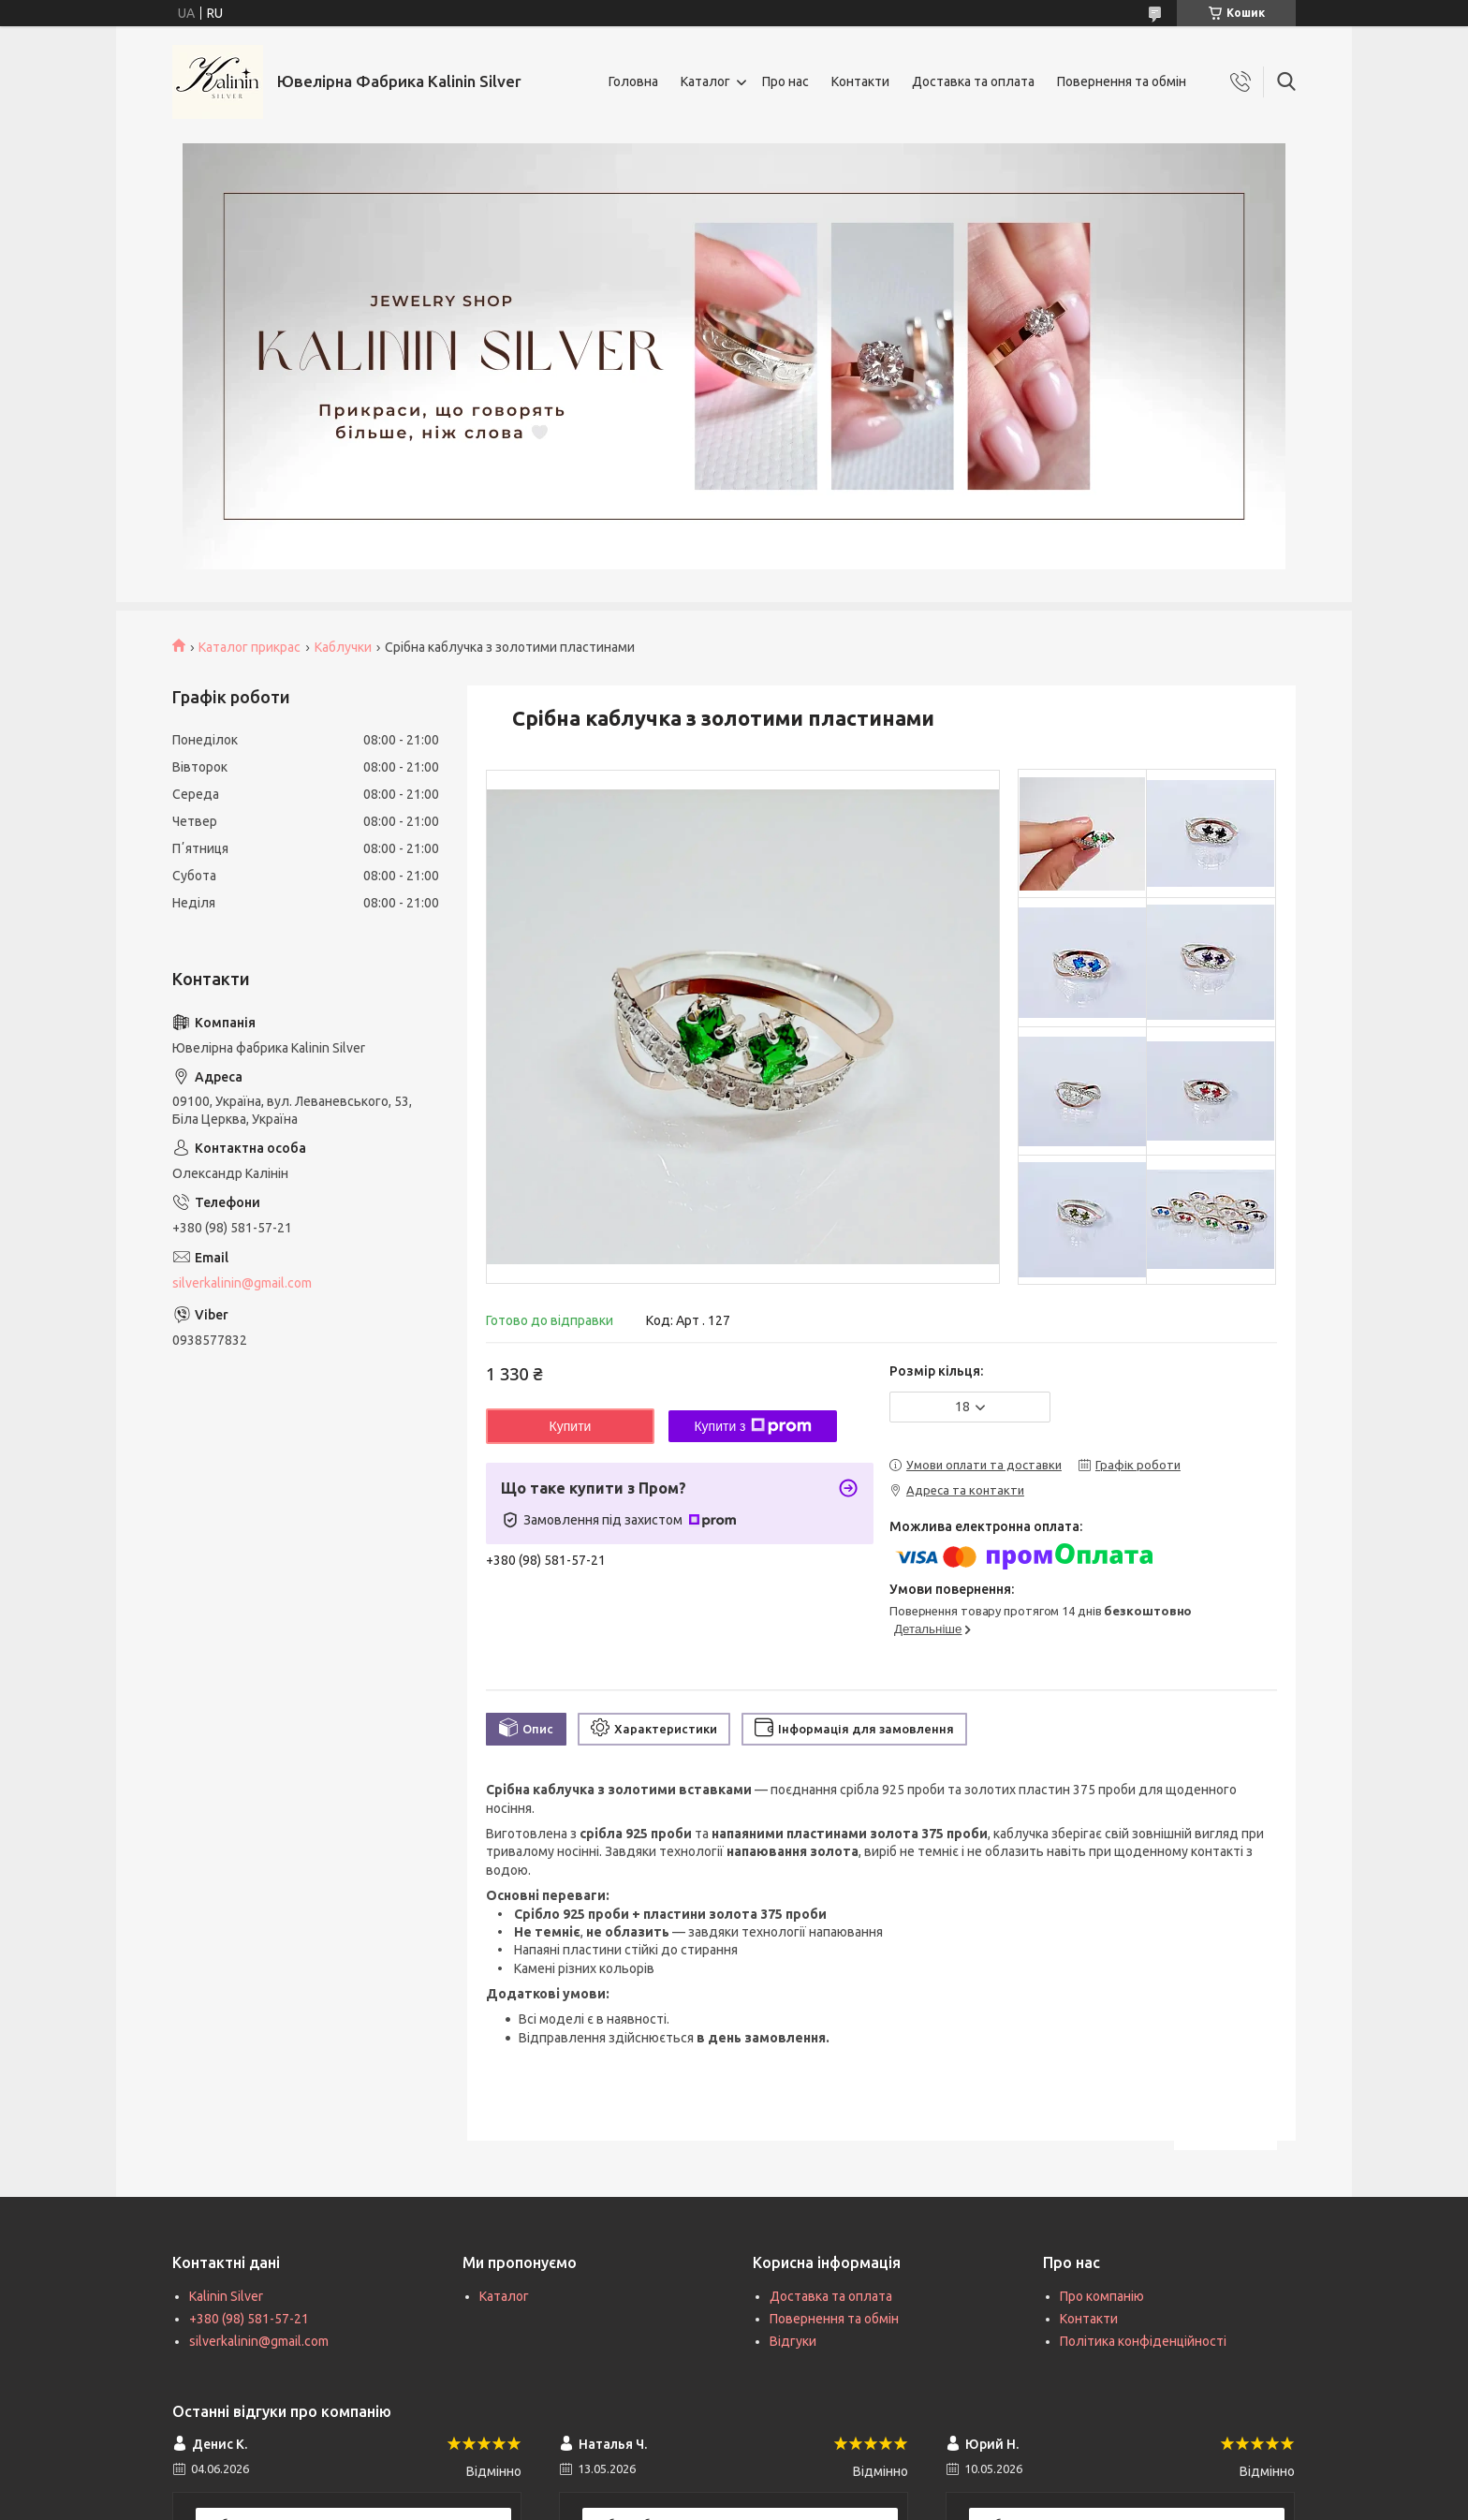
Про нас (785, 81)
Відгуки (793, 2341)
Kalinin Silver (226, 2296)
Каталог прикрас (249, 647)
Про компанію (1102, 2296)
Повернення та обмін (1121, 81)
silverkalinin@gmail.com (242, 1282)
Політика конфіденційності (1143, 2341)
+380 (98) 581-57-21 (249, 2318)
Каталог (705, 81)
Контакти (860, 81)
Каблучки (343, 647)
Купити (571, 1426)
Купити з (752, 1426)
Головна (633, 81)
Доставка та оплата (973, 81)
